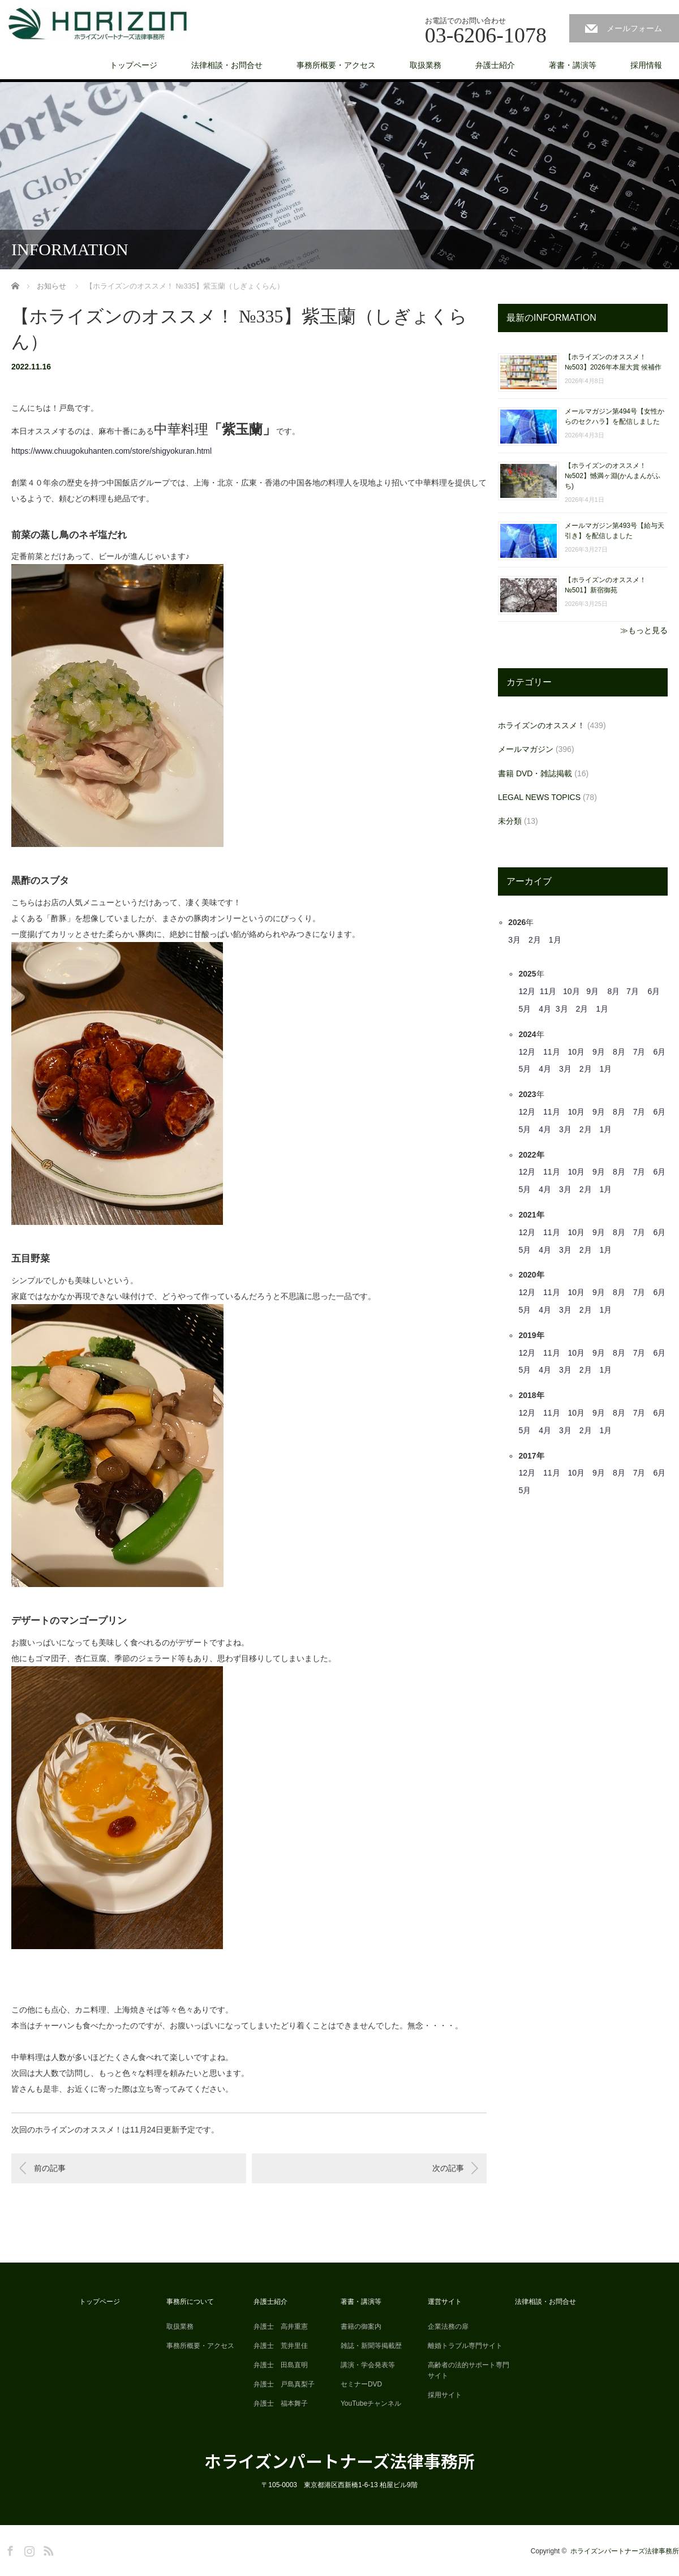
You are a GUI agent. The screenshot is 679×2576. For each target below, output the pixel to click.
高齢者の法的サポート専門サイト (468, 2370)
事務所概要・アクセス (336, 65)
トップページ (133, 65)
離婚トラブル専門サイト (465, 2346)
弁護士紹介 (495, 65)
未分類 (510, 820)
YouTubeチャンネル (371, 2403)
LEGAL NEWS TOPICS (539, 797)
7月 (632, 991)
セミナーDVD (361, 2384)
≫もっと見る (644, 630)
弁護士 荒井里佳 (280, 2346)
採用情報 (646, 65)
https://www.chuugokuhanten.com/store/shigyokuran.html (111, 450)
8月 (614, 991)
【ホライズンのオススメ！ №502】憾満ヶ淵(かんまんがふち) (612, 476)
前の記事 (50, 2168)
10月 (571, 991)
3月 (514, 939)
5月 (524, 1008)
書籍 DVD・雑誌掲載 (535, 773)
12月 (526, 991)
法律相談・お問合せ (227, 65)
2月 (534, 939)
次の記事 (448, 2168)
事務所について (190, 2302)
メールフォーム (634, 28)
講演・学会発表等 (368, 2365)
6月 (653, 991)
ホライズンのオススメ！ (541, 725)
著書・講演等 (572, 65)
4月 (545, 1008)
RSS (46, 2548)
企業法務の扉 (448, 2326)
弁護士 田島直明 (280, 2365)
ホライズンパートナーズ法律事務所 (339, 2460)
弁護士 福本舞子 (280, 2403)
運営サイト (445, 2302)
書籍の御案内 (361, 2326)
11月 (548, 991)
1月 (555, 939)
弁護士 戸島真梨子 (284, 2384)
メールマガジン (525, 749)
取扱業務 (425, 65)
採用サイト (445, 2395)
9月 (592, 991)
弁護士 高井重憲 (280, 2326)
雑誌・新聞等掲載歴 (371, 2346)
